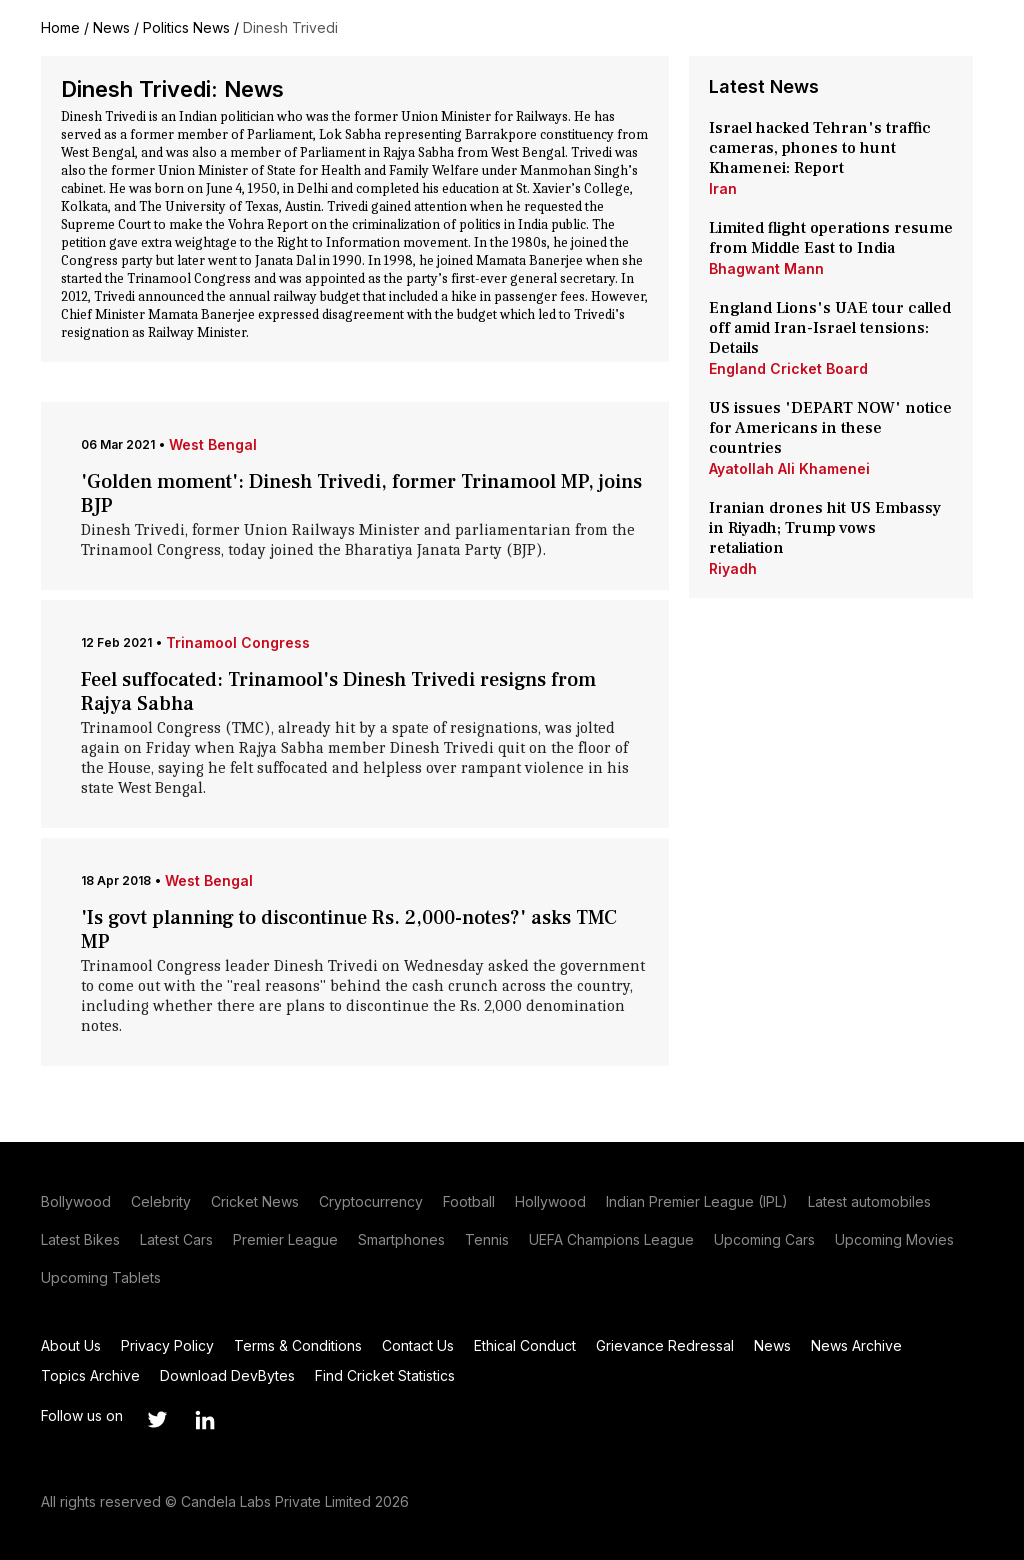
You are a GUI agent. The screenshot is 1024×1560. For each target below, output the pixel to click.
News (111, 27)
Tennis (487, 1239)
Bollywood (76, 1201)
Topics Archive (90, 1375)
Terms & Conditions (298, 1345)
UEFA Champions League (611, 1239)
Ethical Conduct (525, 1345)
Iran (723, 188)
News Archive (856, 1345)
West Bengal (213, 444)
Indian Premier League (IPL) (697, 1201)
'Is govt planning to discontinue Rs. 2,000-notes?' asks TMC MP (349, 930)
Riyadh (733, 568)
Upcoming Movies (894, 1239)
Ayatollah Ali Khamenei (789, 468)
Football (469, 1201)
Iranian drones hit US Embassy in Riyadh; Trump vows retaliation (825, 528)
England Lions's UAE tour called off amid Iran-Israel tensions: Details (830, 328)
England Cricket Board (788, 368)
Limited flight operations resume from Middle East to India (831, 238)
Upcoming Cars (764, 1239)
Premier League (285, 1239)
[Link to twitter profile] (157, 1420)
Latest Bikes (80, 1239)
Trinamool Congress (238, 642)
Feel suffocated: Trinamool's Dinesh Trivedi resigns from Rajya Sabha (338, 692)
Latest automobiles (869, 1201)
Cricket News (255, 1201)
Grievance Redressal (665, 1345)
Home (60, 27)
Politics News (186, 27)
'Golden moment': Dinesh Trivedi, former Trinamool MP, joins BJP (361, 494)
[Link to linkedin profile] (205, 1420)
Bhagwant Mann (766, 268)
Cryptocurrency (371, 1201)
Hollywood (550, 1201)
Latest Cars (176, 1239)
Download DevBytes (227, 1375)
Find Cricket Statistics (385, 1375)
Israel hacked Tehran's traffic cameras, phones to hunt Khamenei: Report (820, 148)
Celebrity (161, 1201)
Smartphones (401, 1239)
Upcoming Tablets (101, 1277)
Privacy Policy (167, 1345)
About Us (71, 1345)
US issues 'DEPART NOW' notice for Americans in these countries (830, 428)
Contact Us (418, 1345)
